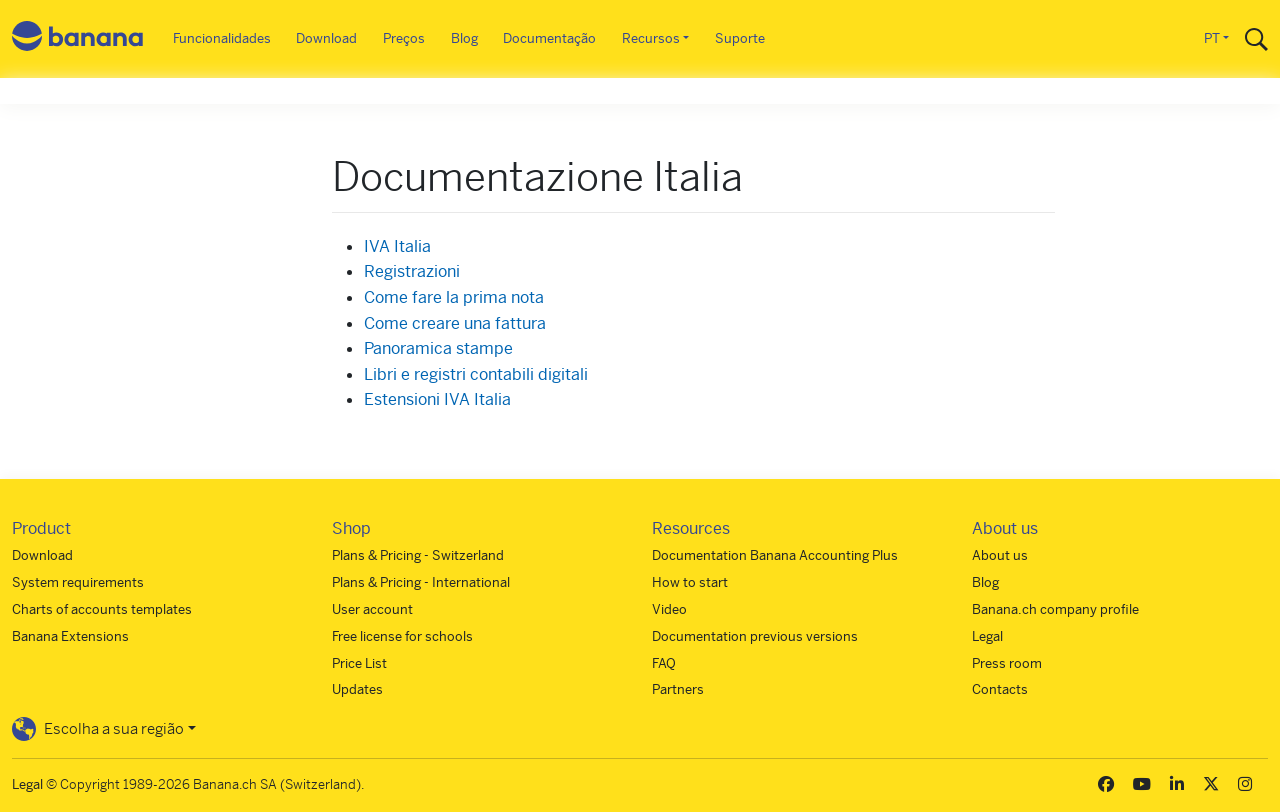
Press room (1007, 663)
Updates (357, 689)
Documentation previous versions (755, 636)
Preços (404, 38)
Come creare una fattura (455, 323)
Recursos (651, 38)
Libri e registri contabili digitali (476, 374)
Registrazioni (412, 271)
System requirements (78, 582)
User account (372, 609)
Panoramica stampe (438, 348)
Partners (678, 689)
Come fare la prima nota (454, 297)
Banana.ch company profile (1055, 609)
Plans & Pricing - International (421, 582)
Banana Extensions (70, 636)
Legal (987, 636)
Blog (464, 38)
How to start (690, 582)
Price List (359, 663)
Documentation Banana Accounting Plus (775, 555)
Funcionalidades (222, 38)
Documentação (549, 38)
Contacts (1000, 689)
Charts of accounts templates (102, 609)
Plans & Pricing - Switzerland (418, 555)
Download (326, 38)
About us (1000, 555)
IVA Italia (397, 246)
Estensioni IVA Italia (437, 399)
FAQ (664, 663)
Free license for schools (402, 636)
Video (669, 609)
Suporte (740, 38)
